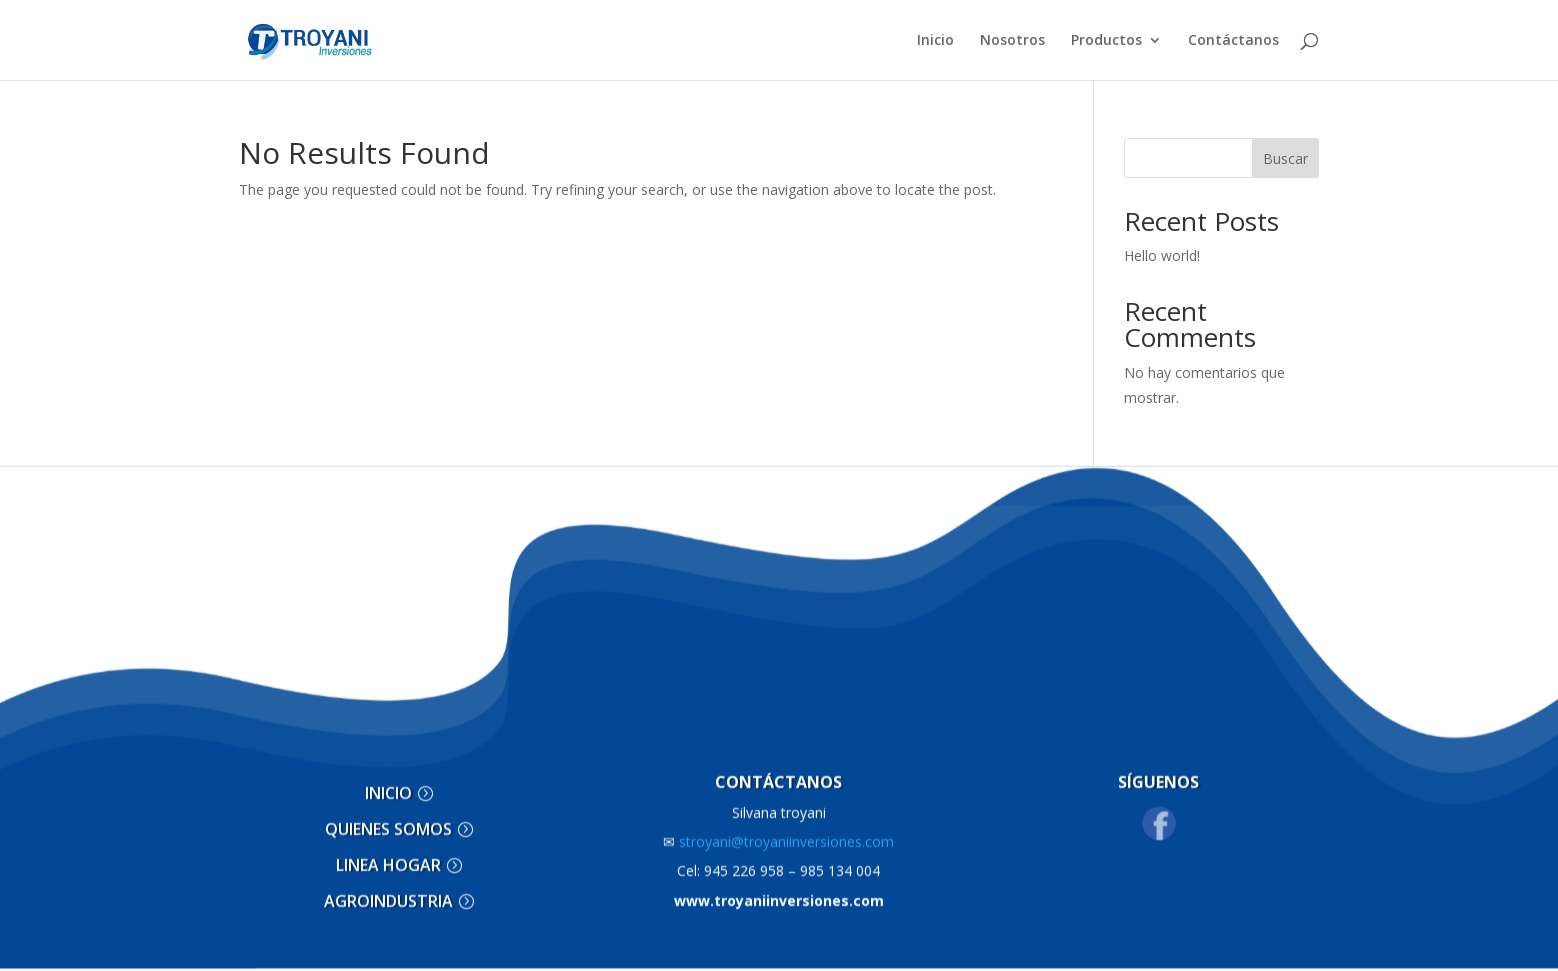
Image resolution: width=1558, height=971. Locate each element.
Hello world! (1162, 255)
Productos (1106, 41)
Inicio (935, 41)
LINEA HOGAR (388, 854)
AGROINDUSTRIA (388, 890)
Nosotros (1012, 41)
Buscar (1285, 158)
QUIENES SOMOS (388, 818)
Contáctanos (1233, 41)
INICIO (388, 783)
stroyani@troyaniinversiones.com (778, 830)
